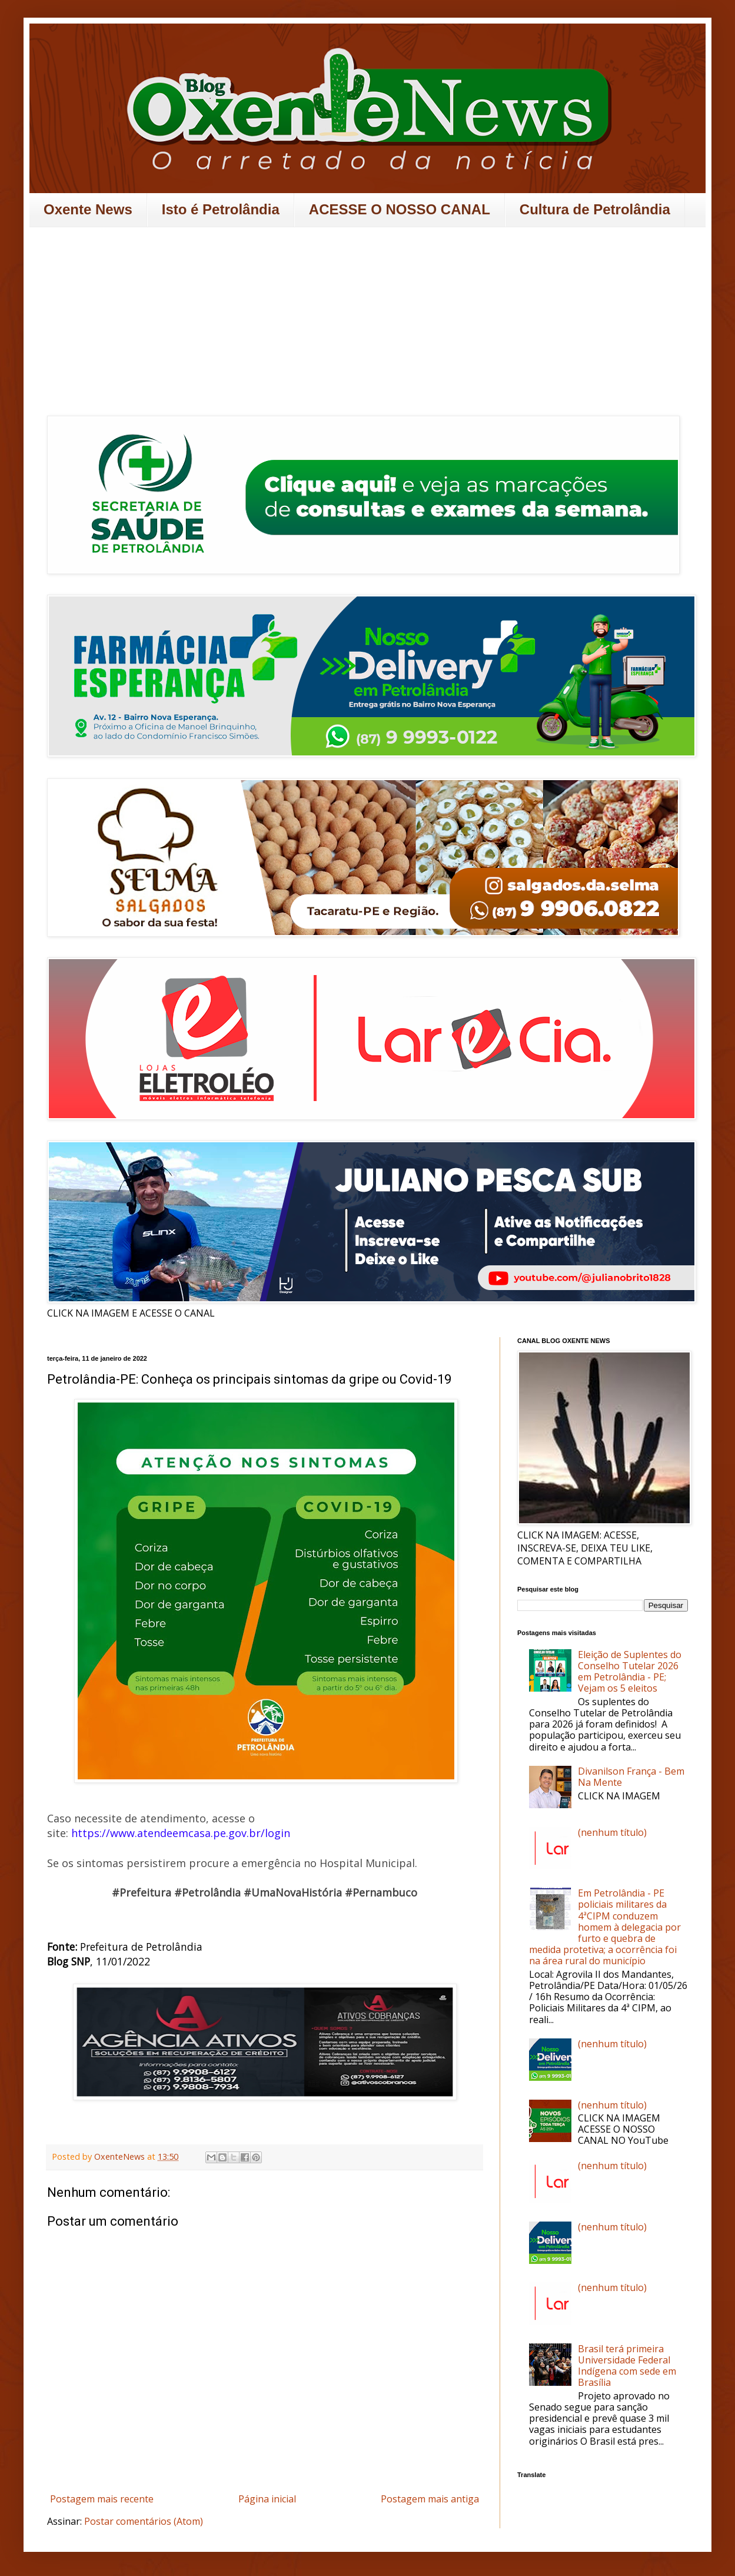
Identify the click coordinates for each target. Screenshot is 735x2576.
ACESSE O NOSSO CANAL (399, 209)
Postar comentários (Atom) (143, 2521)
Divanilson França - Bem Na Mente (631, 1777)
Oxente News (88, 209)
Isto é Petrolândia (221, 209)
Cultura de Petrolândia (595, 209)
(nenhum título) (612, 1832)
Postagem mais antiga (430, 2498)
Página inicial (267, 2498)
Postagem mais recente (102, 2498)
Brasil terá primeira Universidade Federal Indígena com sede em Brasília (627, 2365)
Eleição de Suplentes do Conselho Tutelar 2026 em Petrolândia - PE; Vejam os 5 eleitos (629, 1671)
